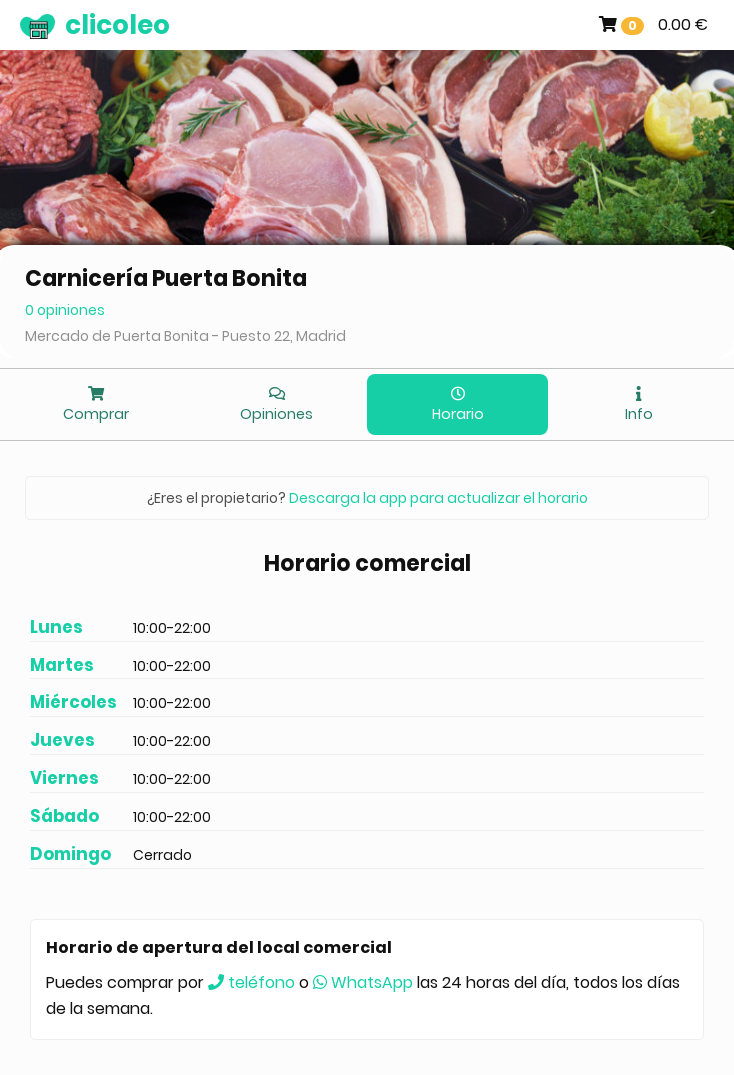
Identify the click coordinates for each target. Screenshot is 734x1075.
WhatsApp (363, 982)
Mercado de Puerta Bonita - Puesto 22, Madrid (185, 336)
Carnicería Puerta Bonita (166, 278)
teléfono (251, 982)
